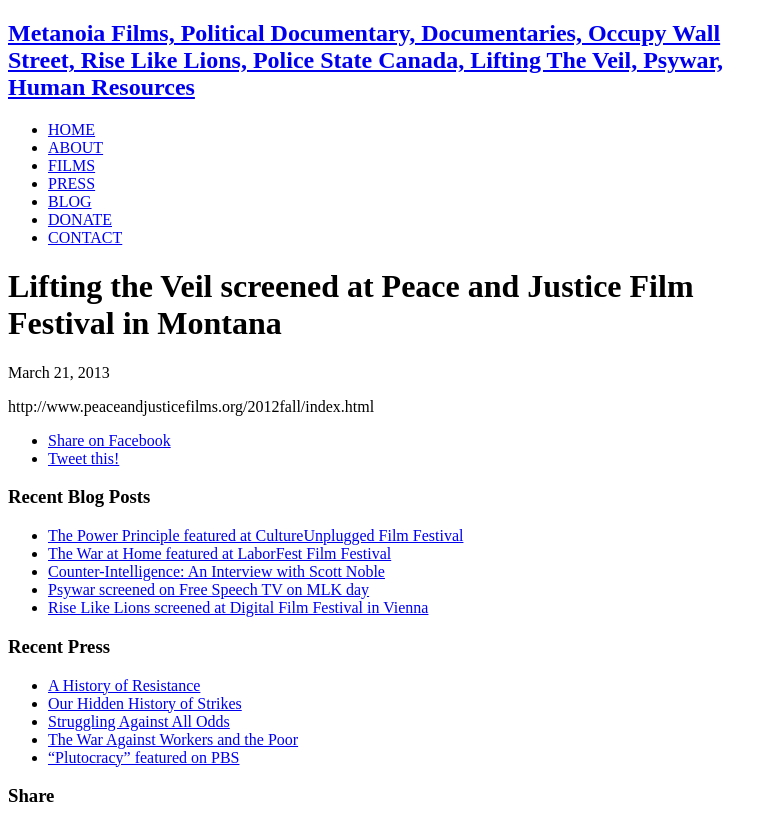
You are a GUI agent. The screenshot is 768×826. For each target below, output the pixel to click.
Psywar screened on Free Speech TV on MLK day (208, 589)
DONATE (80, 219)
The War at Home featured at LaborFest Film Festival (219, 553)
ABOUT (75, 147)
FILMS (71, 165)
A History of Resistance (124, 685)
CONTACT (85, 237)
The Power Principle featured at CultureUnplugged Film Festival (255, 535)
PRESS (71, 183)
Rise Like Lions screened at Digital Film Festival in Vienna (238, 607)
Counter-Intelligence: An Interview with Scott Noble (216, 571)
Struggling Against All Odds (139, 721)
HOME (71, 129)
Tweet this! (83, 458)
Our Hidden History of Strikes (145, 703)
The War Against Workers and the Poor (173, 739)
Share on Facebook (109, 440)
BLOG (70, 201)
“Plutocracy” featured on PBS (144, 757)
